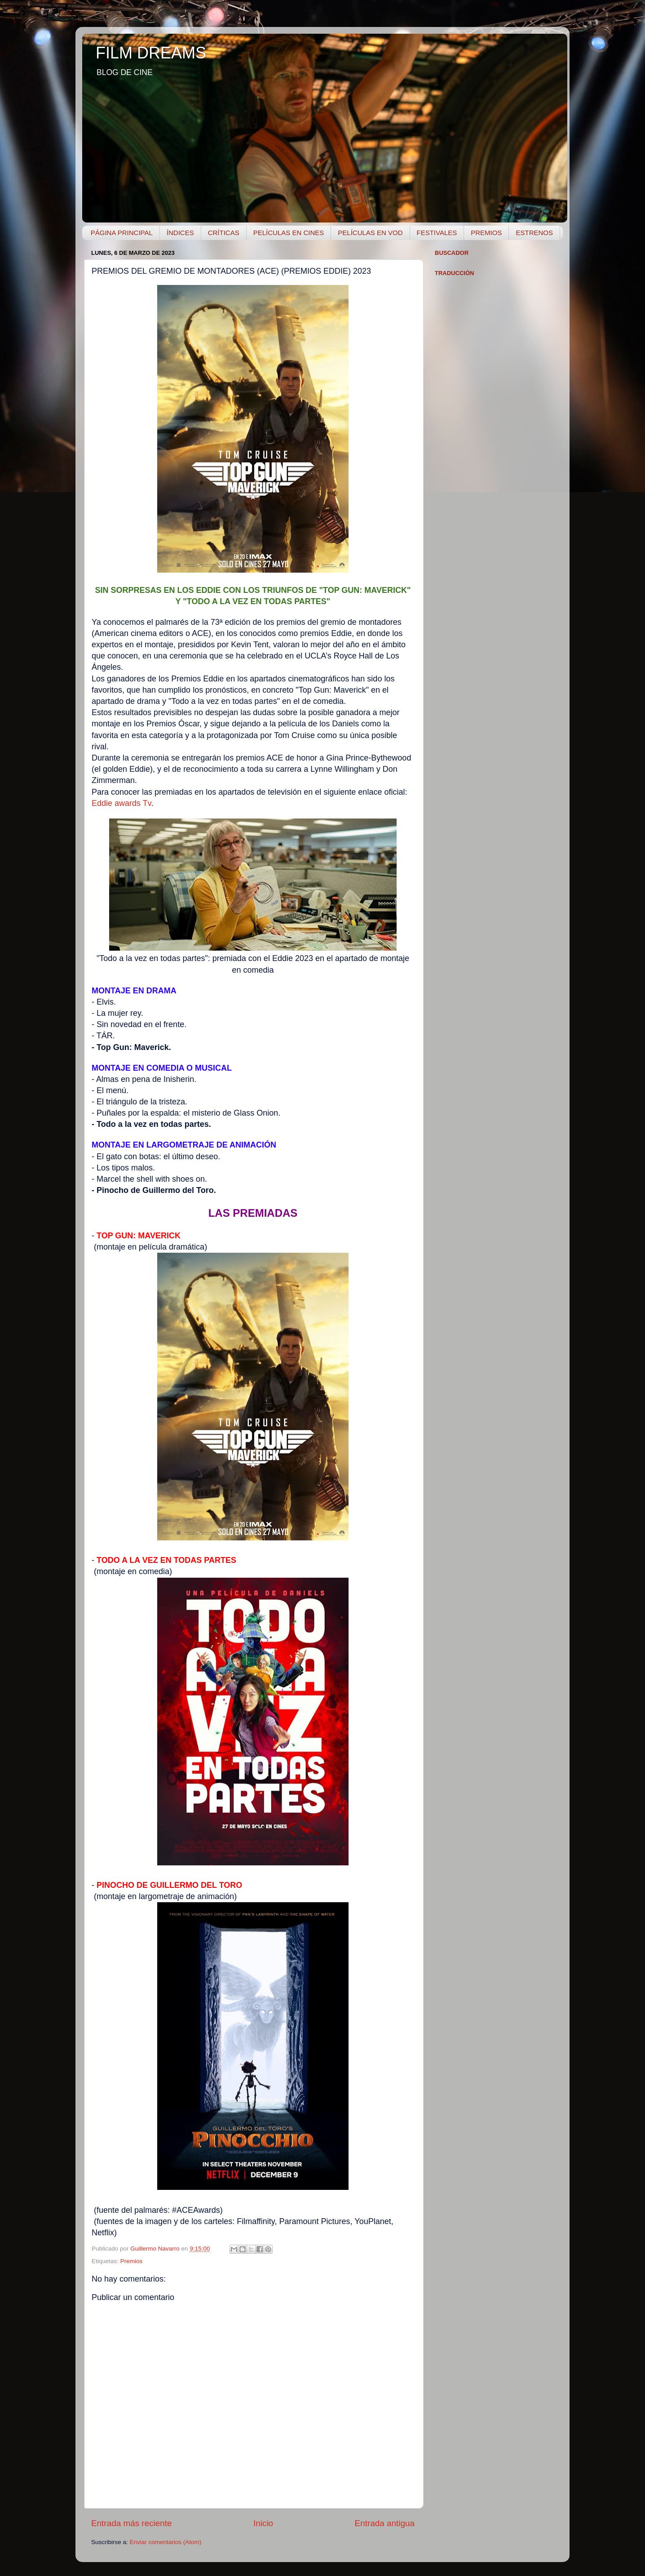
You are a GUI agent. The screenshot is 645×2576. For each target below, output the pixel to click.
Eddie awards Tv (121, 803)
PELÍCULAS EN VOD (370, 232)
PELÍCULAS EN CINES (288, 232)
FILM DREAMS (151, 53)
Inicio (263, 2523)
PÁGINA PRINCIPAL (122, 232)
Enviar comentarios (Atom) (166, 2542)
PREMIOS (486, 232)
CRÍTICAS (223, 232)
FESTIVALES (437, 232)
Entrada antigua (385, 2523)
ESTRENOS (534, 232)
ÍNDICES (180, 232)
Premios (131, 2261)
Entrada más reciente (131, 2523)
